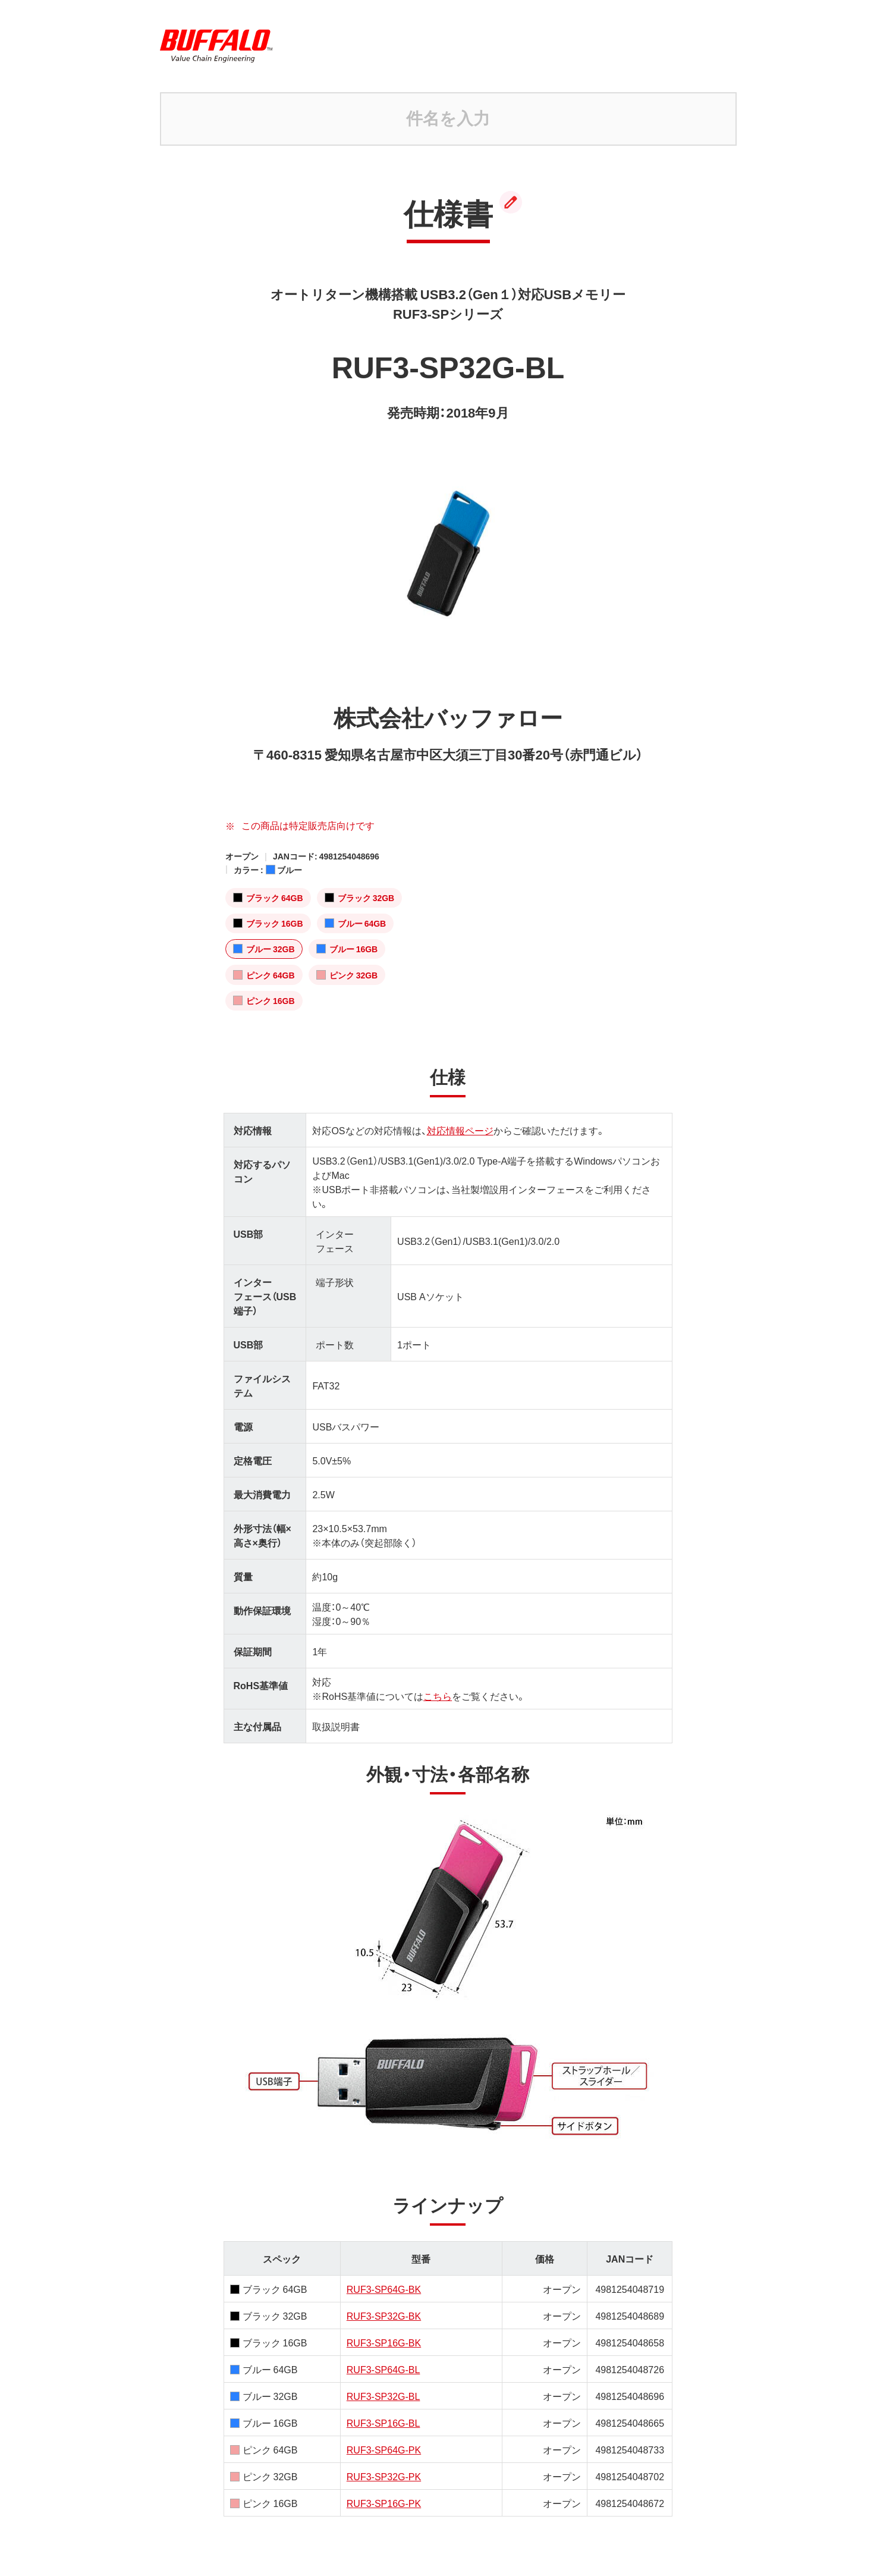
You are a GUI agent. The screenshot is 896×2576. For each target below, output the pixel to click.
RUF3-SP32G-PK (384, 2476)
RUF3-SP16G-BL (383, 2422)
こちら (437, 1696)
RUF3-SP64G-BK (384, 2289)
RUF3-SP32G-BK (384, 2315)
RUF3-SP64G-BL (383, 2369)
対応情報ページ (460, 1130)
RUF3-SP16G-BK (384, 2342)
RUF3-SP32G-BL (383, 2396)
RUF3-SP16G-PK (384, 2503)
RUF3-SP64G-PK (384, 2449)
